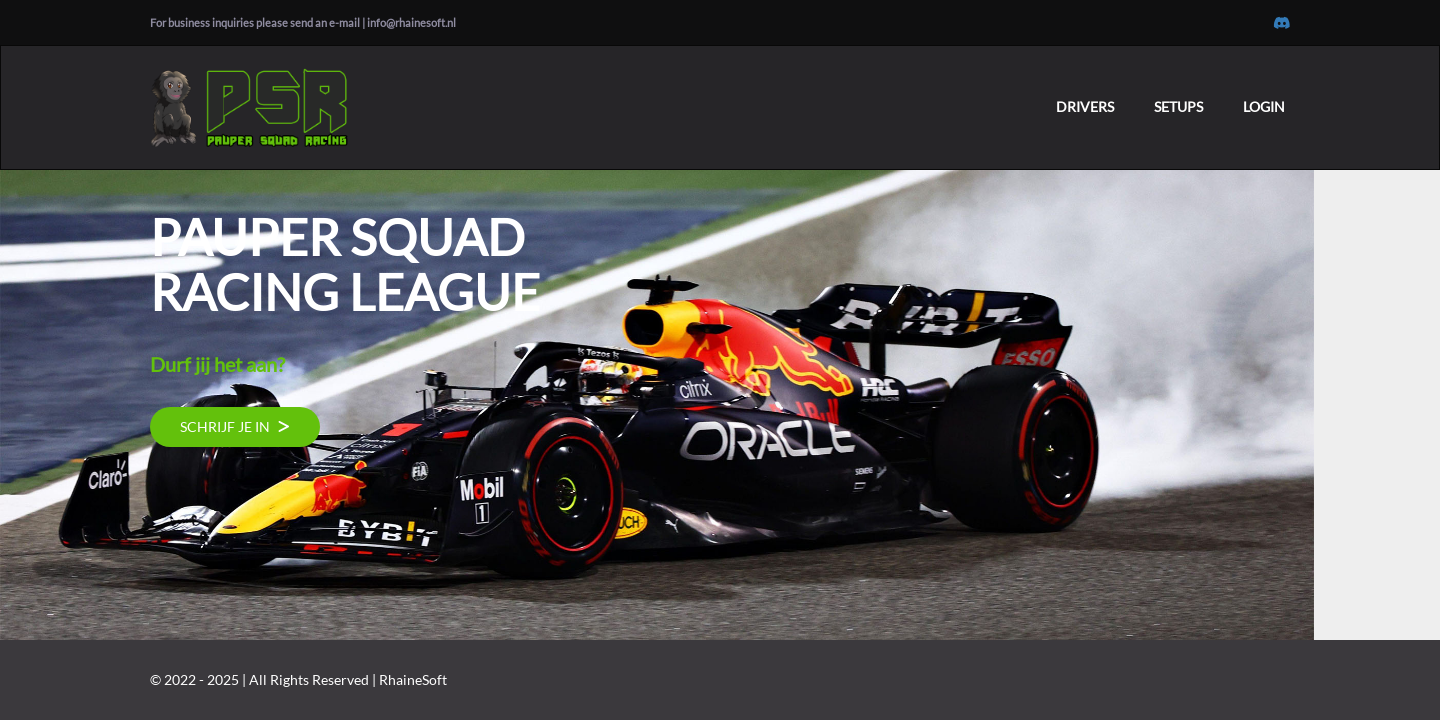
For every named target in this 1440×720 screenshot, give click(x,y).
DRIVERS (1085, 106)
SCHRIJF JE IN (235, 426)
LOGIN (1264, 106)
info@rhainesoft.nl (411, 22)
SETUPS (1178, 106)
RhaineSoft (413, 679)
